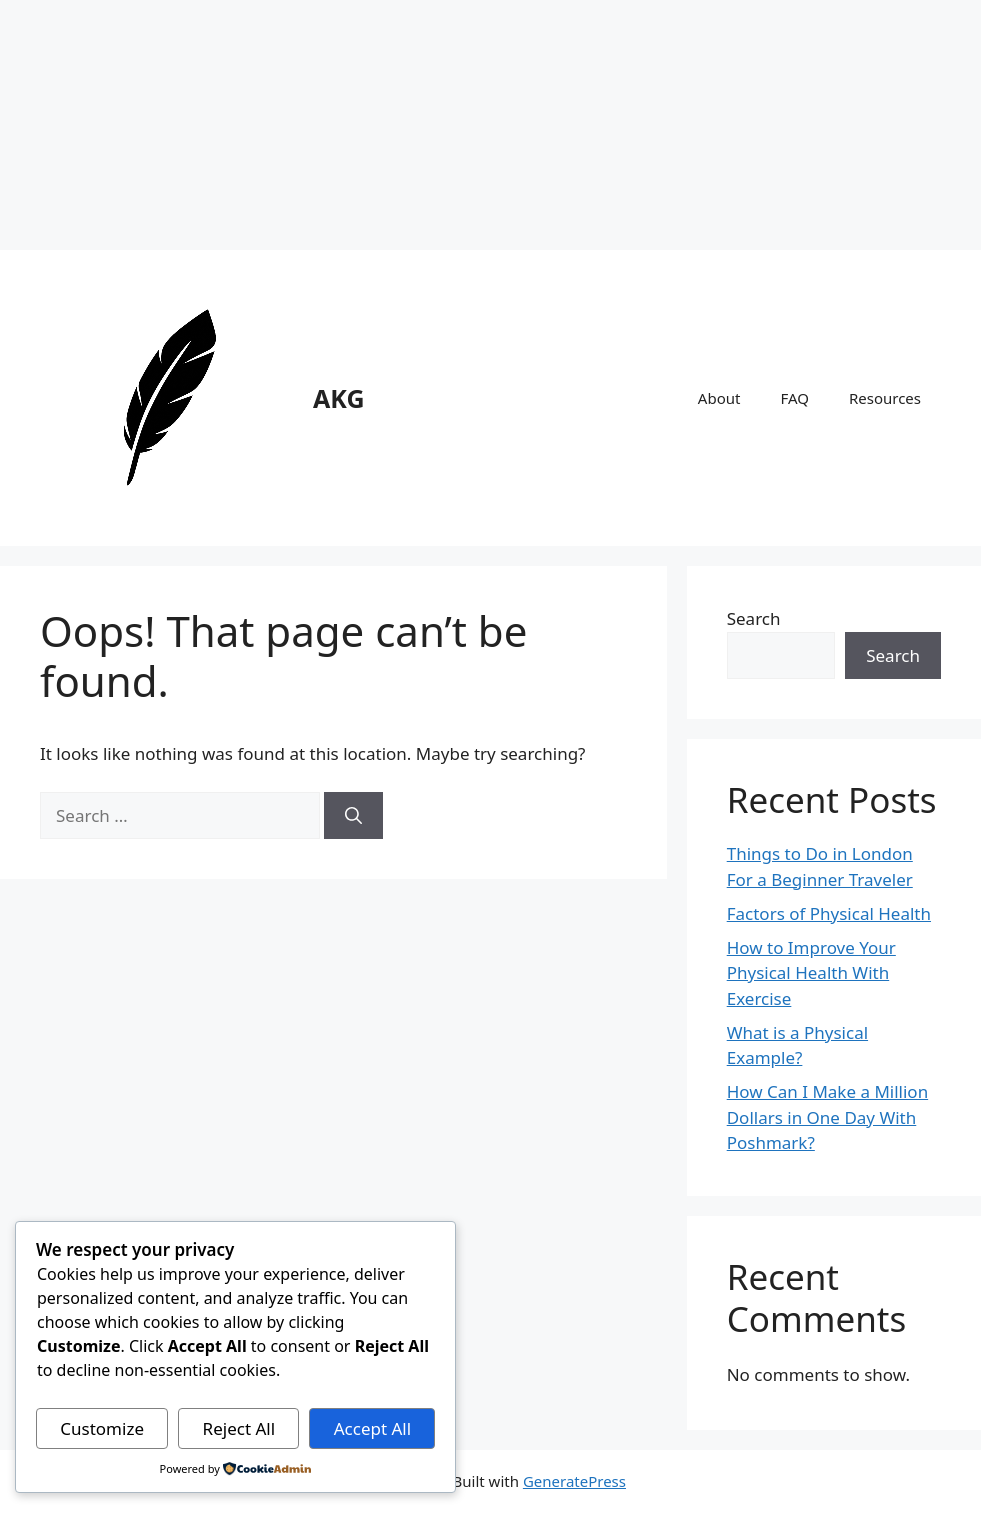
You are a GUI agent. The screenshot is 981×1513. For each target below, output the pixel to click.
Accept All (372, 1428)
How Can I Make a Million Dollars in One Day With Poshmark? (827, 1117)
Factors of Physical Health (829, 913)
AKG (339, 398)
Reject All (239, 1428)
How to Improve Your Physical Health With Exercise (811, 973)
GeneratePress (574, 1481)
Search (754, 618)
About (719, 398)
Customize (102, 1428)
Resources (885, 398)
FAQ (794, 398)
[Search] (353, 816)
